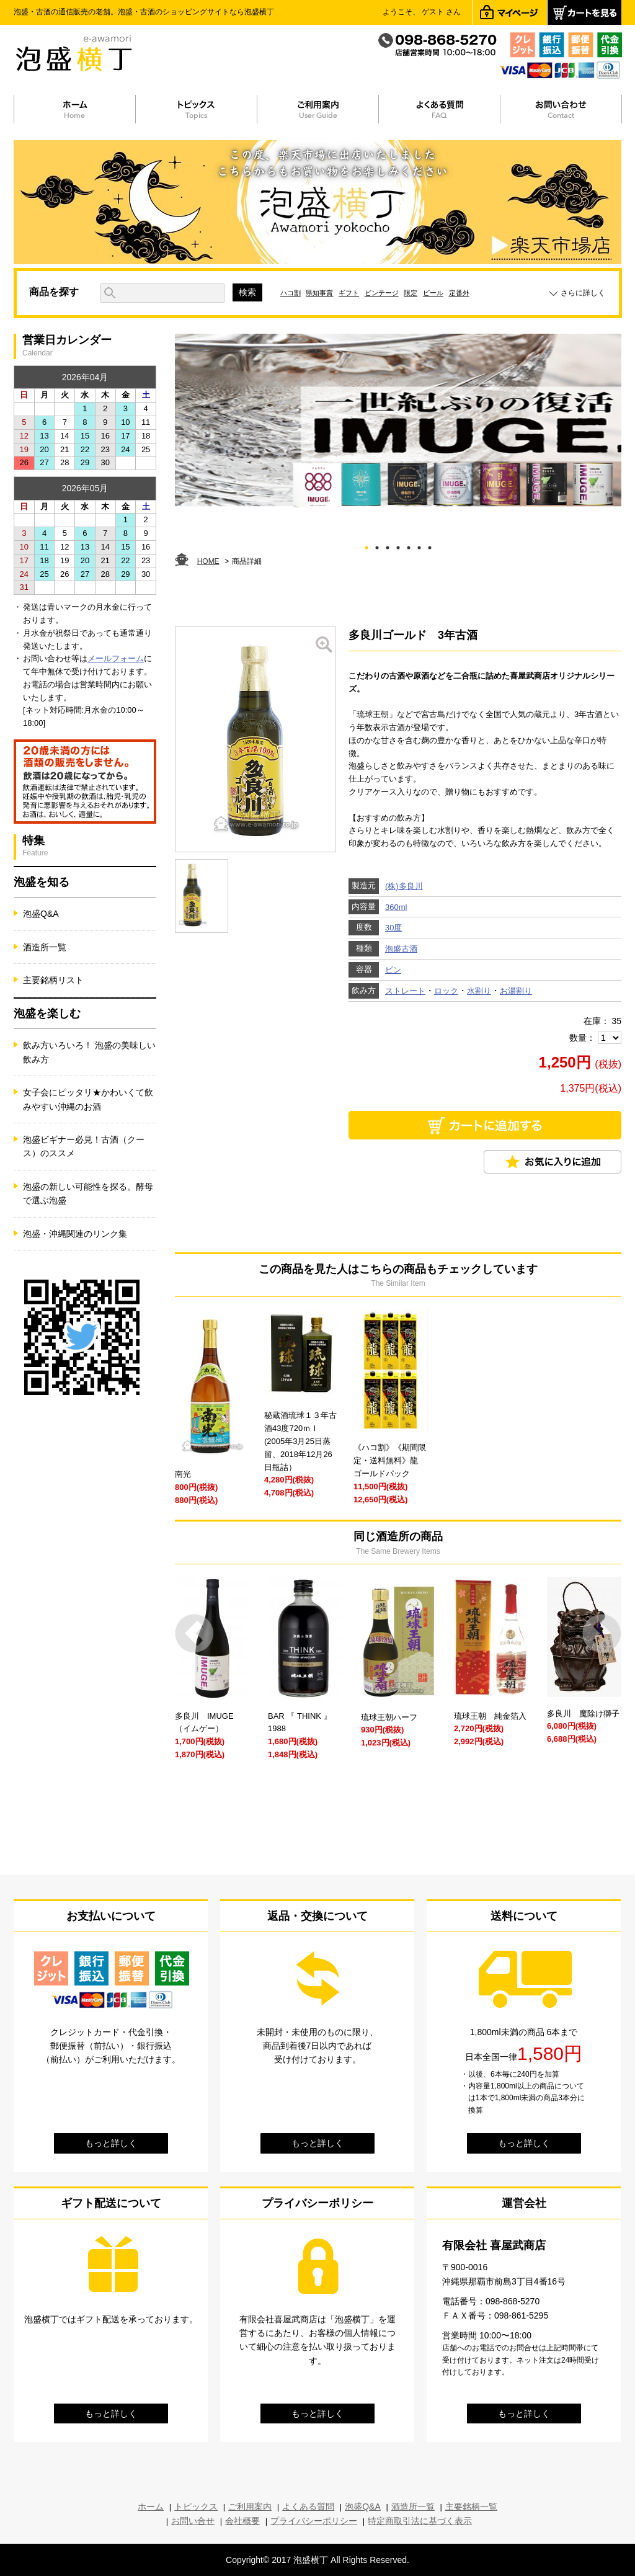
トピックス (196, 2506)
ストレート (405, 991)
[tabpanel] (398, 420)
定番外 (459, 292)
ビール (433, 292)
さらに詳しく (583, 292)
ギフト (349, 292)
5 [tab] (409, 545)
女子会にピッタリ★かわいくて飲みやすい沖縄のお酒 (88, 1099)
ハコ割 (290, 292)
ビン (393, 969)
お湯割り (516, 991)
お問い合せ (193, 2521)
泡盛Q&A (41, 914)
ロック (446, 991)
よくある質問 (308, 2506)
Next (601, 1633)
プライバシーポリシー (313, 2521)
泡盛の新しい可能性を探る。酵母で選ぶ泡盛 (88, 1193)
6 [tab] (419, 545)
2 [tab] (377, 545)
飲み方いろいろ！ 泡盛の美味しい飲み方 (89, 1052)
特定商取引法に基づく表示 (420, 2521)
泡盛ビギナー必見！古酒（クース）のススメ (83, 1146)
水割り (479, 991)
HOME (208, 561)
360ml (396, 907)
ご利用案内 (250, 2506)
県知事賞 (319, 292)
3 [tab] (388, 545)
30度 (393, 927)
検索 (247, 292)
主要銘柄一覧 (471, 2506)
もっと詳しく (111, 2143)
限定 (410, 292)
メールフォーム (115, 658)
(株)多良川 (404, 886)
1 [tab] (367, 545)
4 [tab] (398, 545)
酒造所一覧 (44, 947)
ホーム (151, 2506)
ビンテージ (382, 292)
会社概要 (242, 2521)
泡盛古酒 (401, 948)
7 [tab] (430, 545)
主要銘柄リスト (53, 980)
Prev (194, 1633)
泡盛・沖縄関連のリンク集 (75, 1234)
